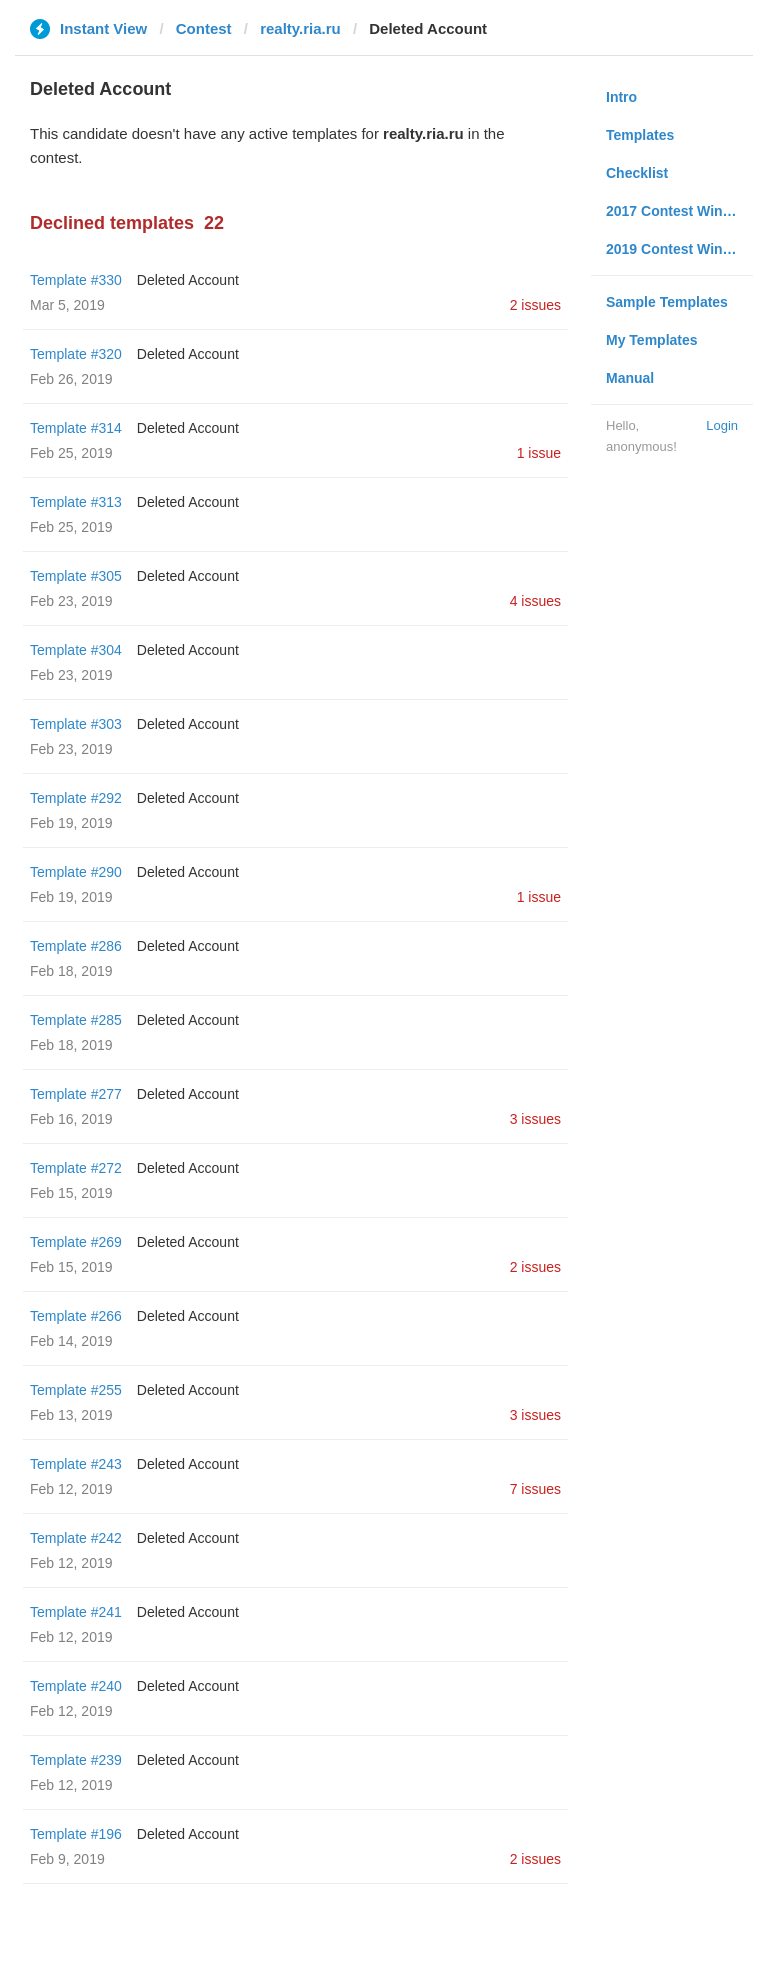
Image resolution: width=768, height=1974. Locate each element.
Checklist (637, 173)
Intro (621, 97)
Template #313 (76, 502)
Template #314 (76, 428)
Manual (630, 378)
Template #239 (76, 1760)
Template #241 (76, 1612)
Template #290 (76, 872)
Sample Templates (667, 302)
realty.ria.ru (300, 28)
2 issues (535, 305)
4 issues (535, 601)
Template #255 (76, 1390)
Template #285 (76, 1020)
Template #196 (76, 1834)
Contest (204, 28)
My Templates (652, 340)
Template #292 (76, 798)
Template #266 (76, 1316)
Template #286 (76, 946)
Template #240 (76, 1686)
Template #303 (76, 724)
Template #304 (76, 650)
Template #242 (76, 1538)
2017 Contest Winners (679, 211)
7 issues (535, 1489)
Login (722, 425)
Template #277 (76, 1094)
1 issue (539, 453)
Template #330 (76, 280)
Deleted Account (188, 280)
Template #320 (76, 354)
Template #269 (76, 1242)
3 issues (535, 1119)
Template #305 (76, 576)
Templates (640, 135)
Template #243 (76, 1464)
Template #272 (76, 1168)
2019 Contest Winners (679, 249)
